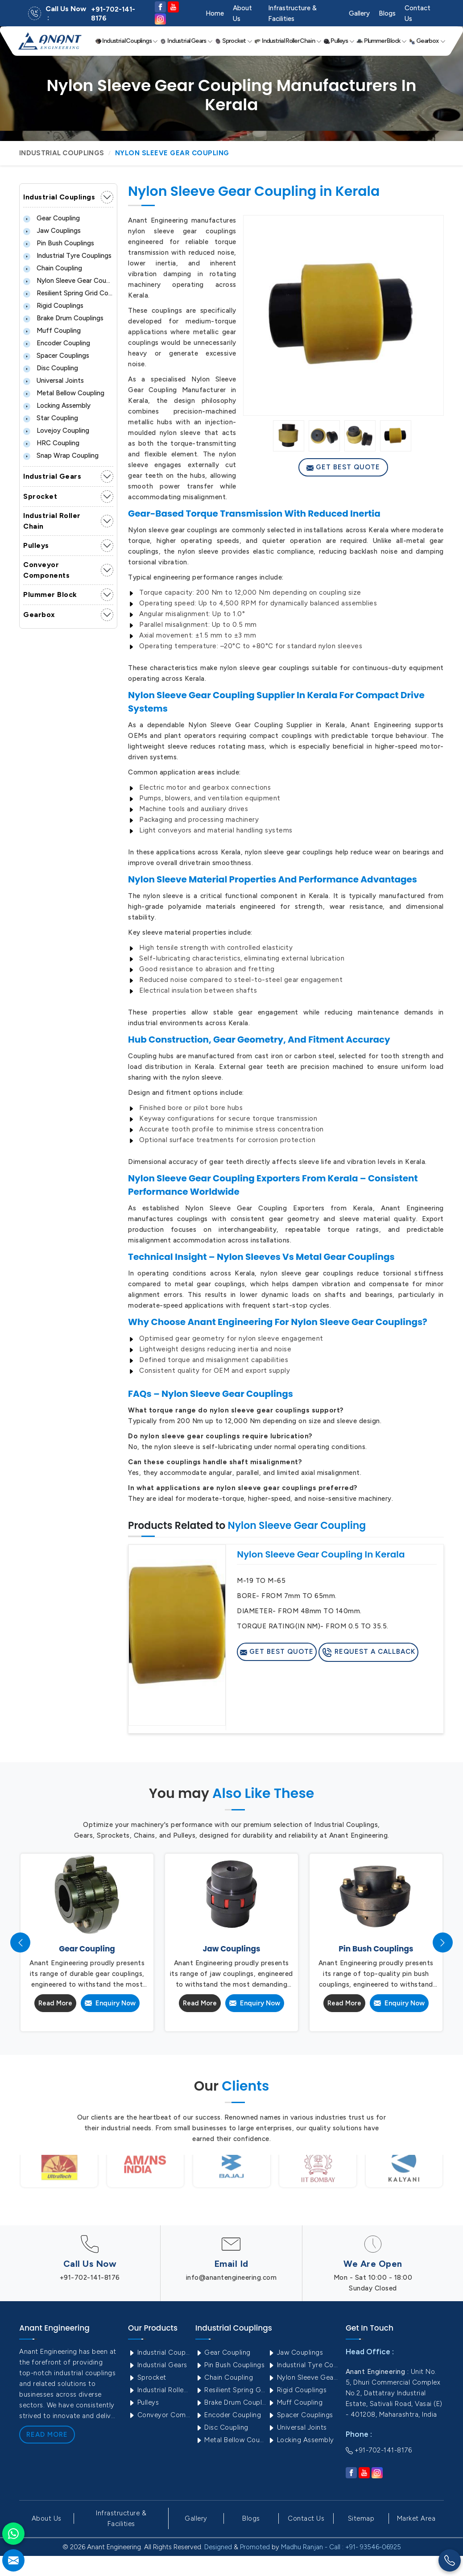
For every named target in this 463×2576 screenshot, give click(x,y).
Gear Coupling (51, 218)
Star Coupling (50, 418)
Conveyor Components (46, 570)
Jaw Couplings (52, 231)
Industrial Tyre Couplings (67, 256)
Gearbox (427, 41)
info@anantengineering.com (231, 2278)
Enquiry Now (110, 2003)
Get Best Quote (343, 467)
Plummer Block (381, 41)
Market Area (416, 2518)
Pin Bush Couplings (58, 243)
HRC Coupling (51, 443)
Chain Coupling (52, 268)
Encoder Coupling (56, 343)
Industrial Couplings (126, 41)
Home (215, 13)
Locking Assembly (57, 406)
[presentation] (20, 1943)
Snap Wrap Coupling (61, 455)
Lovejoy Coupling (56, 431)
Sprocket (233, 41)
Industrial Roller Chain (287, 41)
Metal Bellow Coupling (63, 393)
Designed (218, 2547)
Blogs (387, 13)
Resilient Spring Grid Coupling (68, 293)
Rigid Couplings (53, 306)
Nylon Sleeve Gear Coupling (68, 281)
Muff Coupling (52, 331)
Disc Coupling (50, 368)
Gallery (359, 13)
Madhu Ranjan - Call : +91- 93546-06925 (341, 2547)
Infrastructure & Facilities (292, 13)
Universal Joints (53, 381)
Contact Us (417, 13)
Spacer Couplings (56, 356)
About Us (242, 13)
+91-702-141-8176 (113, 13)
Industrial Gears (186, 41)
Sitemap (361, 2518)
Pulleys (339, 41)
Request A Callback (368, 1652)
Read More (55, 2003)
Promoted (255, 2547)
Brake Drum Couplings (63, 318)
